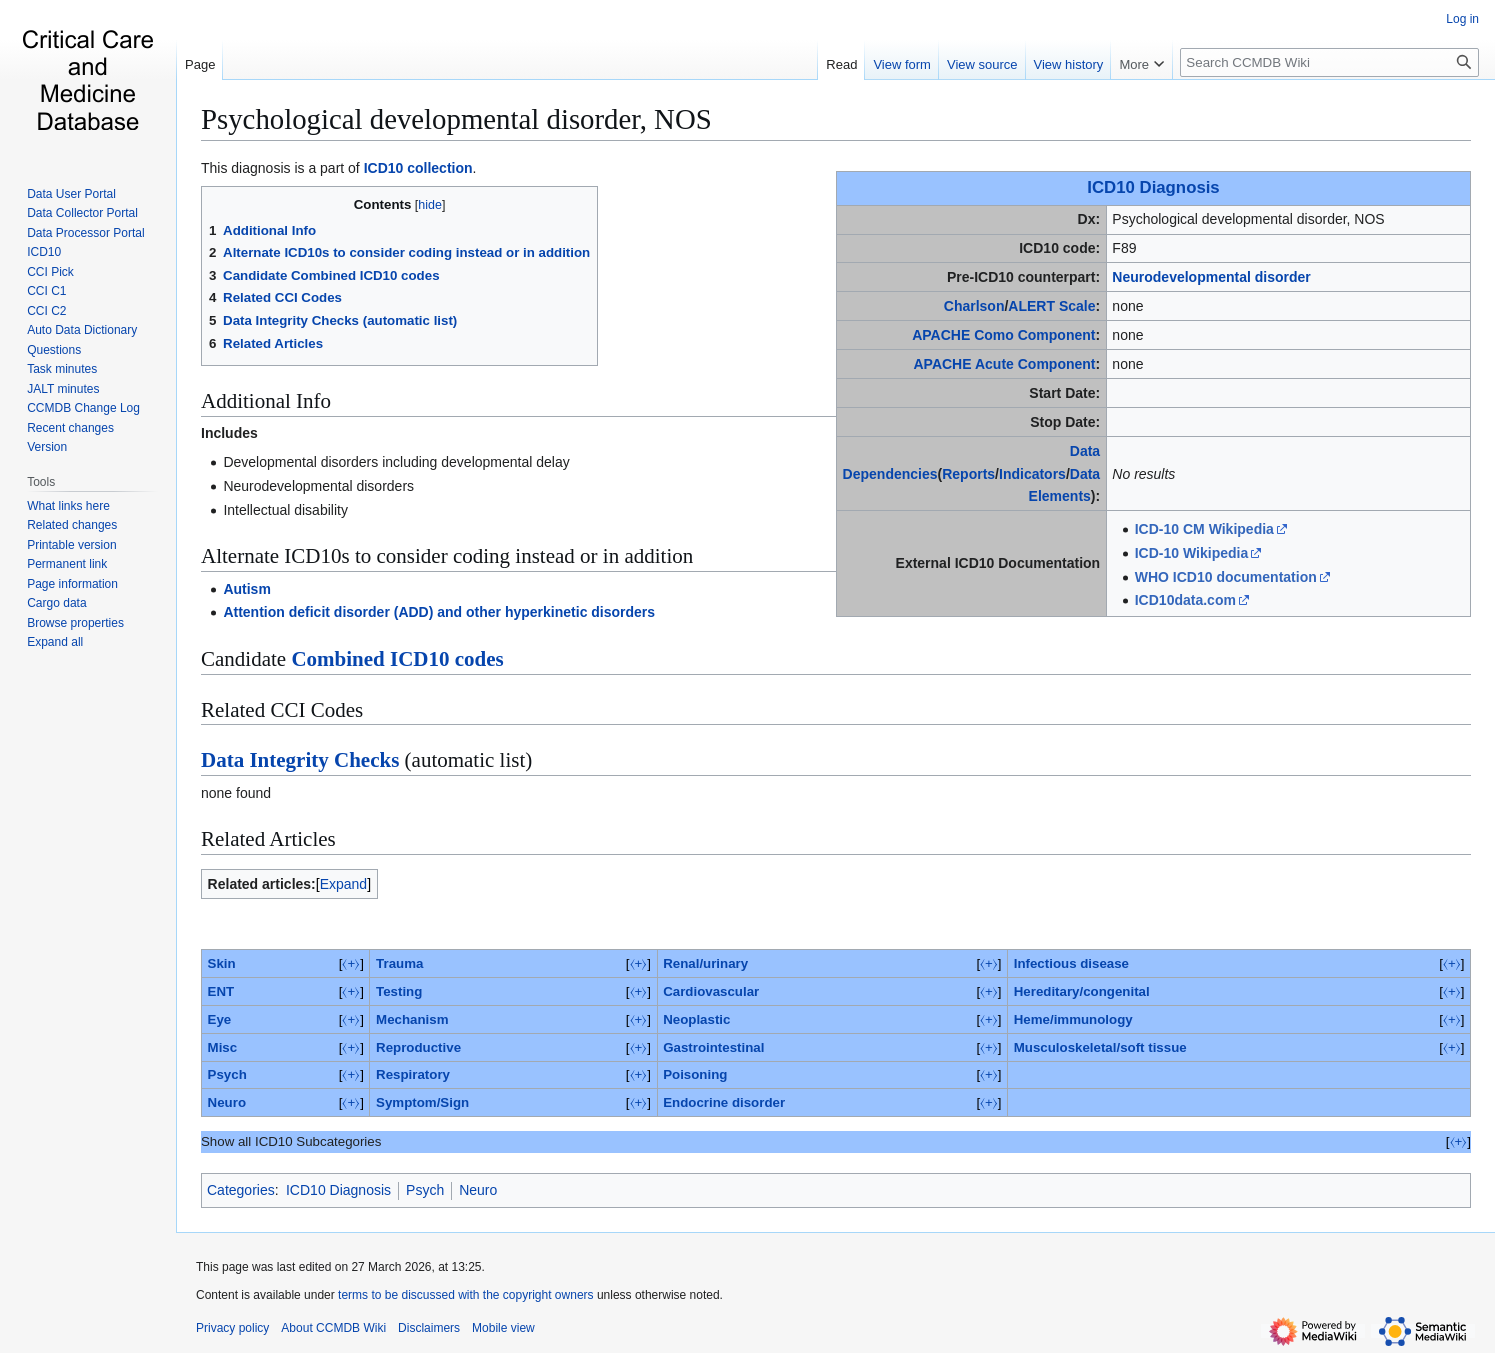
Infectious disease (1071, 963)
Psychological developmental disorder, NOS (456, 119)
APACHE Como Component (1003, 335)
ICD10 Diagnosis (1153, 187)
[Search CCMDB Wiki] (1329, 62)
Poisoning (695, 1074)
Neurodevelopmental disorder (1211, 277)
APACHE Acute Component (1004, 364)
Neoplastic (696, 1019)
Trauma (399, 963)
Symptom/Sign (422, 1102)
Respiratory (413, 1074)
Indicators (1032, 474)
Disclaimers (429, 1328)
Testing (399, 991)
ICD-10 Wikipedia (1191, 553)
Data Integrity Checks (300, 760)
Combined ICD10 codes (397, 659)
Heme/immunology (1073, 1019)
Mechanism (412, 1019)
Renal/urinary (705, 963)
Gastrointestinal (713, 1047)
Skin (222, 963)
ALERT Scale (1051, 306)
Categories (241, 1190)
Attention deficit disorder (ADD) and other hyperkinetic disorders (439, 612)
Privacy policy (232, 1328)
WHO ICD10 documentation (1226, 577)
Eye (220, 1019)
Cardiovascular (711, 991)
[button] (55, 642)
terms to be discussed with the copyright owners (465, 1295)
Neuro (227, 1102)
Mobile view (503, 1328)
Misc (223, 1047)
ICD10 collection (418, 168)
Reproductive (418, 1047)
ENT (221, 991)
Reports (968, 474)
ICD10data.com (1185, 600)
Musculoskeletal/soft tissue (1100, 1047)
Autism (246, 589)
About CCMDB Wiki (333, 1328)
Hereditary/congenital (1082, 991)
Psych (227, 1074)
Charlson (974, 306)
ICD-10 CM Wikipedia (1204, 529)
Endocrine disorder (724, 1102)
